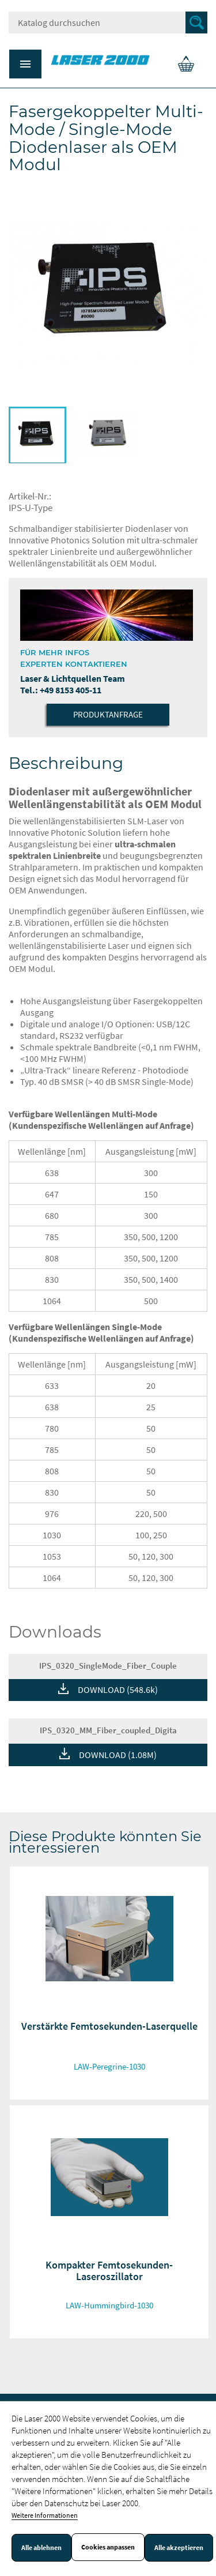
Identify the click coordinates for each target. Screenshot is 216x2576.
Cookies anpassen (108, 2547)
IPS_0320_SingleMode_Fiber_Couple (108, 1665)
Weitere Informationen (45, 2515)
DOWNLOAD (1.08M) (118, 1754)
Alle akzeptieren (178, 2548)
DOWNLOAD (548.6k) (118, 1689)
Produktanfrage (108, 714)
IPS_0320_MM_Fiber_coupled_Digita (108, 1730)
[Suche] (108, 22)
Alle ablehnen (41, 2548)
